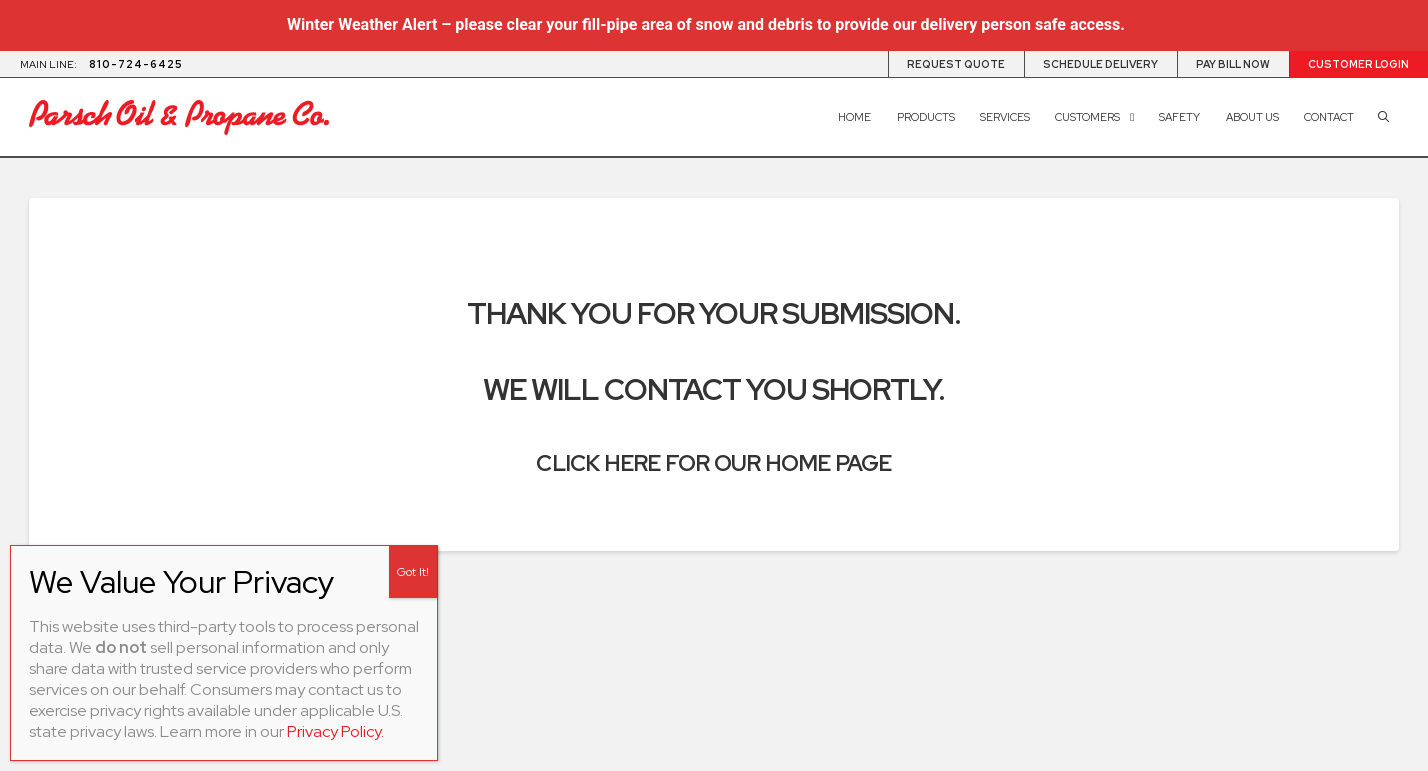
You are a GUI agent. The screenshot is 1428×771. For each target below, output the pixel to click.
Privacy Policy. (335, 731)
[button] (1383, 117)
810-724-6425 (136, 64)
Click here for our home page (713, 463)
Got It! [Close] (413, 572)
